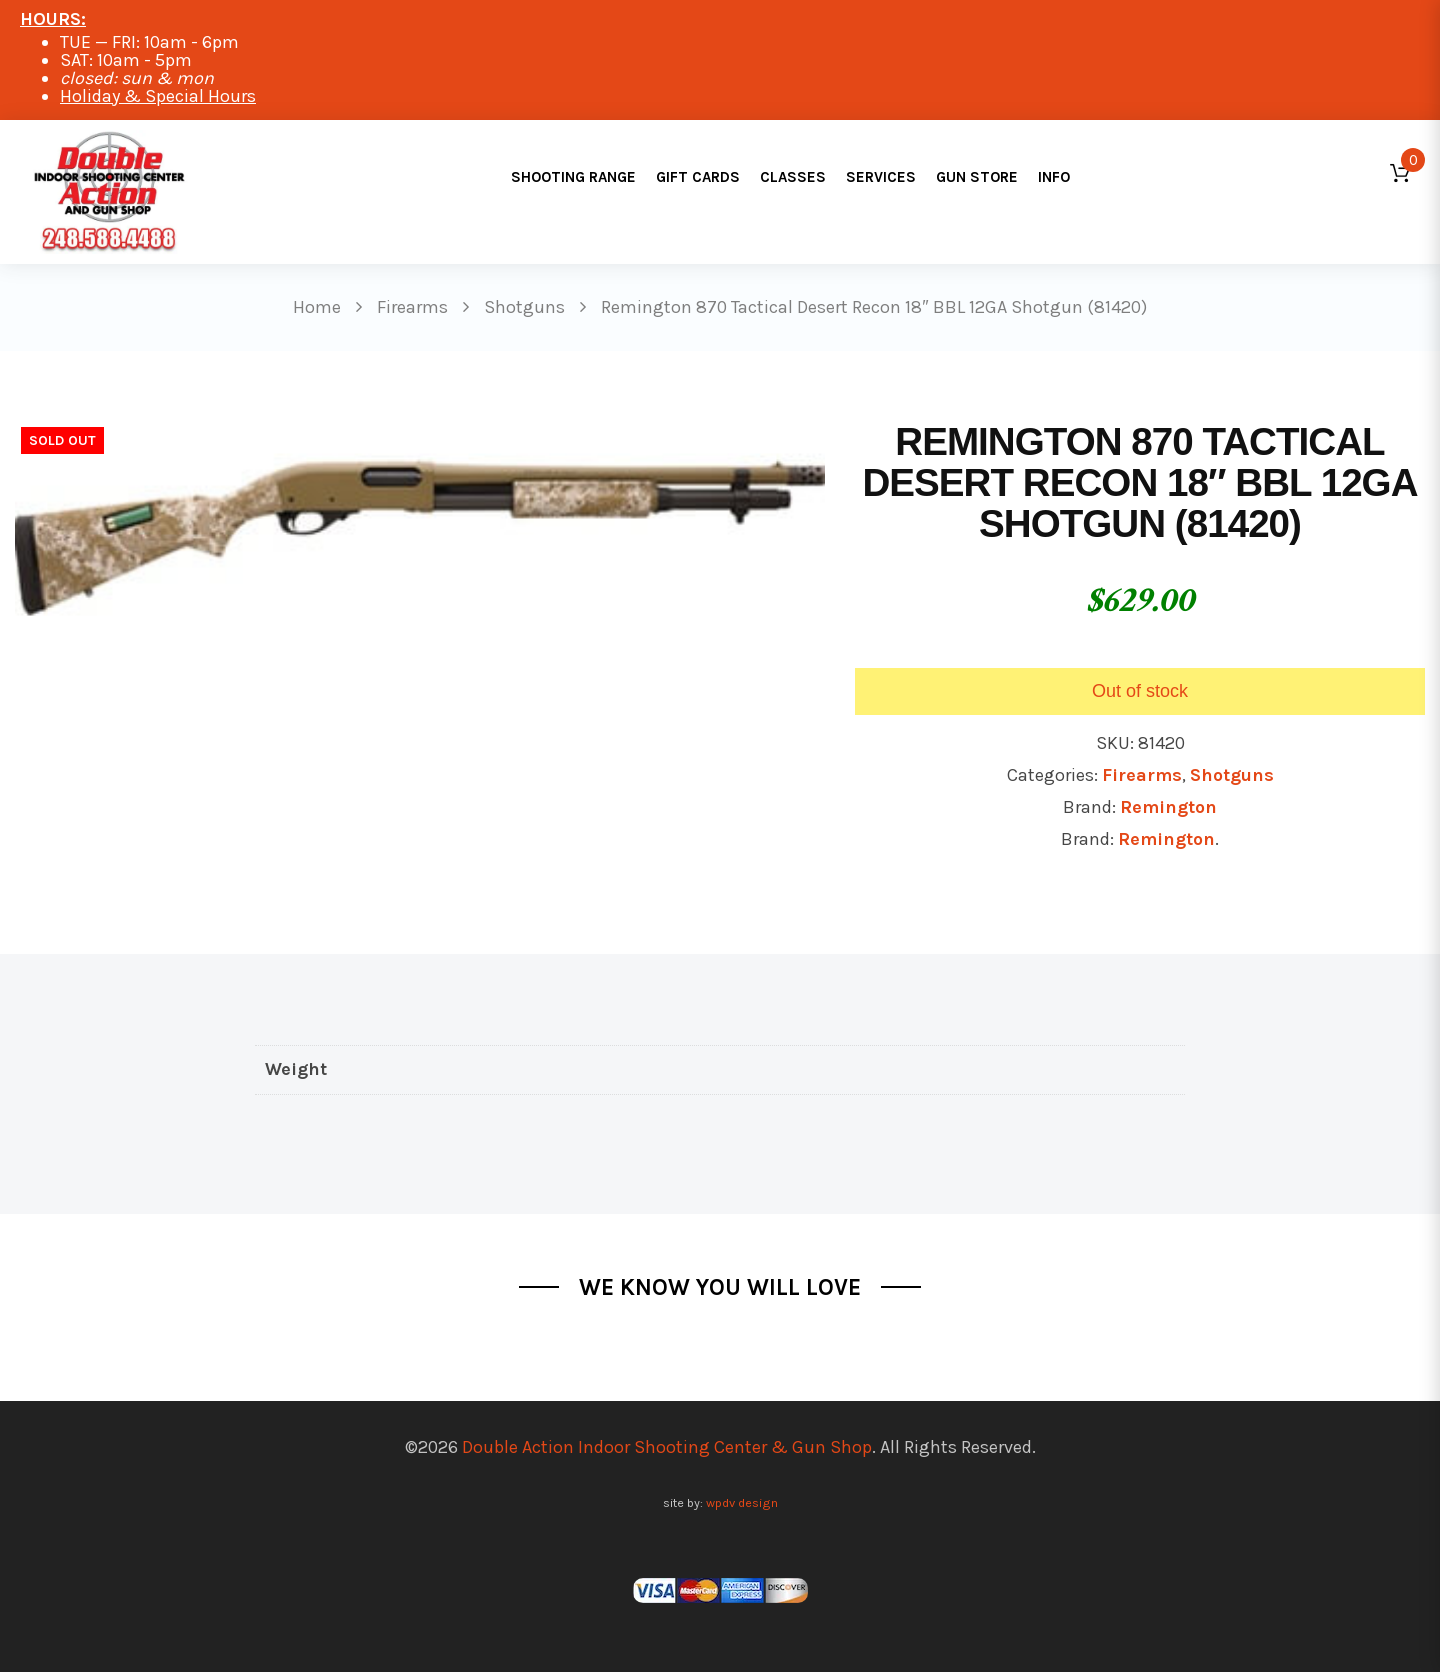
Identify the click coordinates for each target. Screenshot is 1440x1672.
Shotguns (1232, 775)
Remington (1168, 807)
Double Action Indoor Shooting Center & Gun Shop (667, 1447)
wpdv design (742, 1502)
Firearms (1142, 775)
